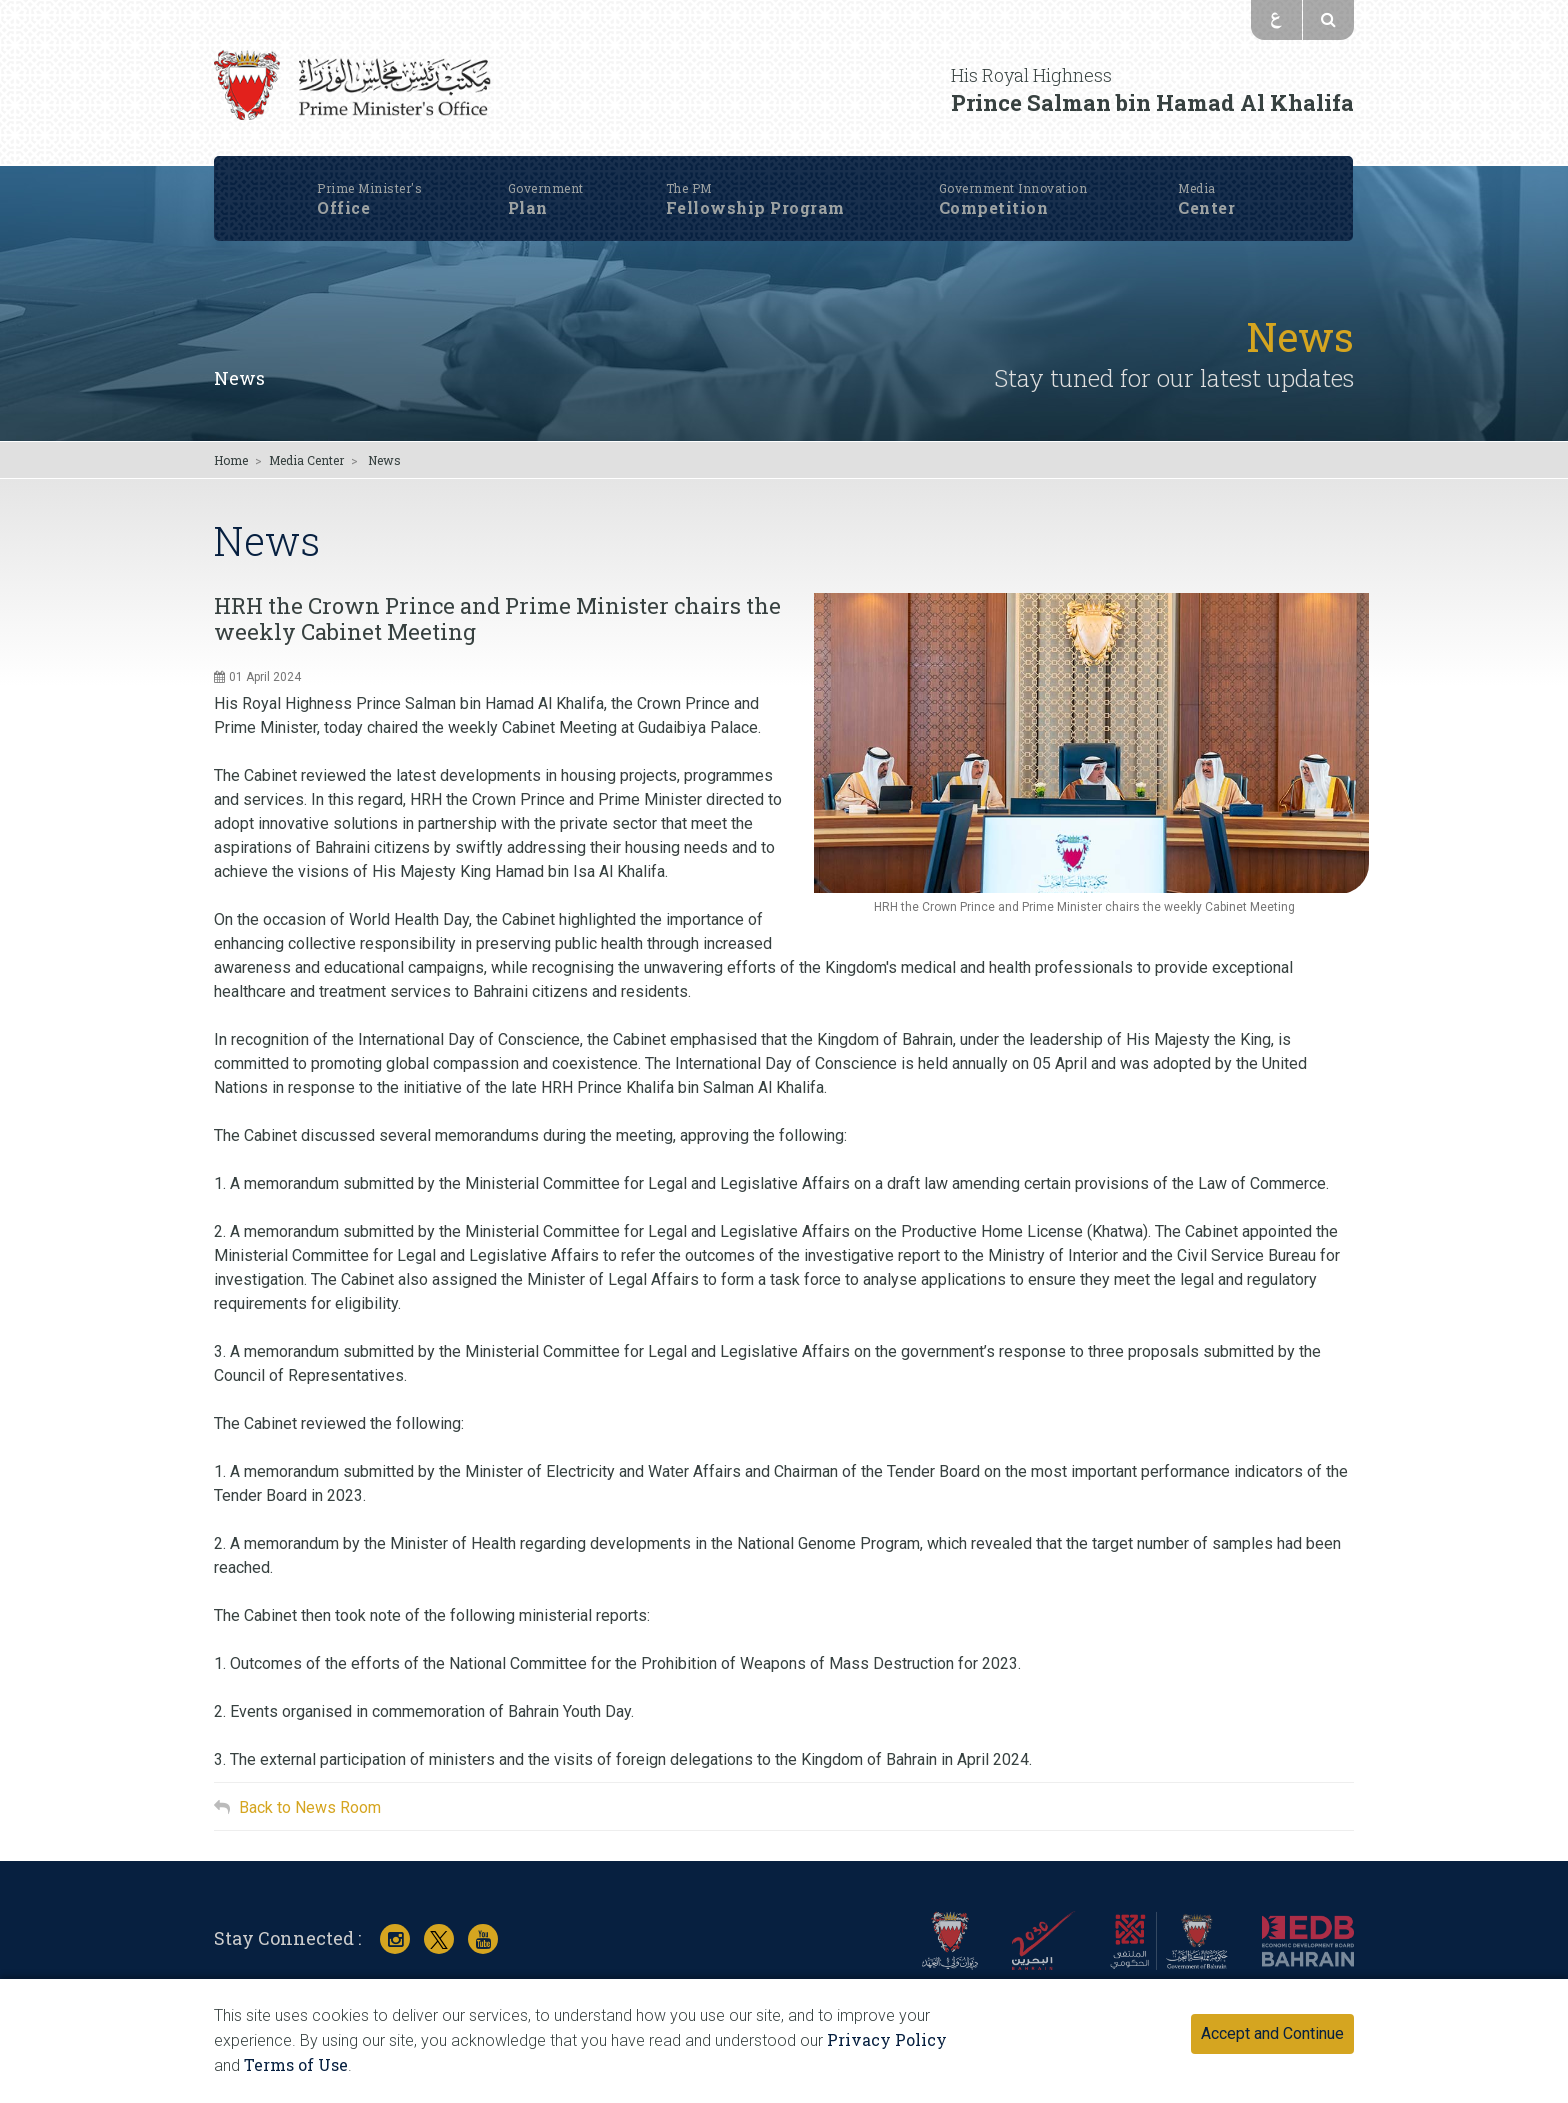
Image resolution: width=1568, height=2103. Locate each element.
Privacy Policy (887, 2039)
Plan (555, 165)
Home (231, 460)
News (239, 378)
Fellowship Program (769, 165)
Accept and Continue (1272, 2033)
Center (1215, 165)
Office (377, 165)
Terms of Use (296, 2064)
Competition (1023, 165)
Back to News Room (310, 1807)
